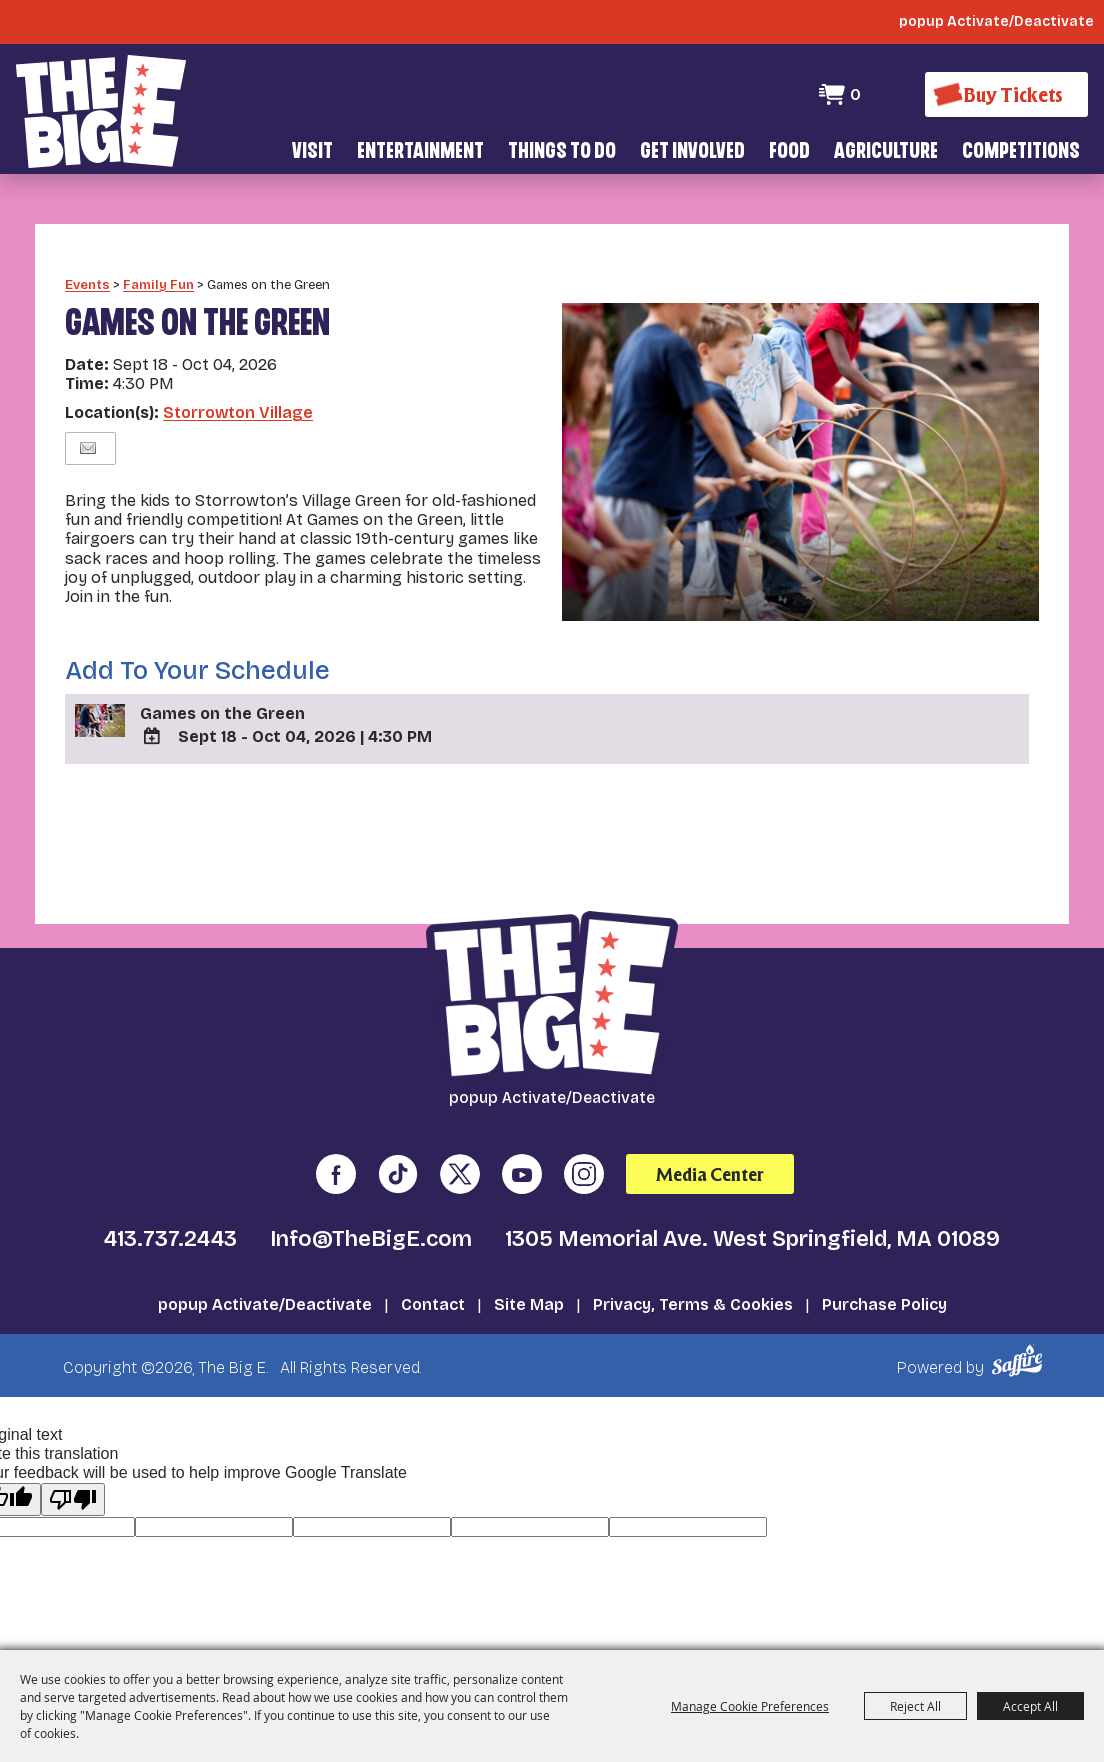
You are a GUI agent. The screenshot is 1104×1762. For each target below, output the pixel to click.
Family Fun (158, 255)
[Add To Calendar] (152, 707)
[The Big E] (101, 109)
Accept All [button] (1030, 1706)
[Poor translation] (73, 1470)
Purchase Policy (884, 1276)
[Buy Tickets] (1006, 94)
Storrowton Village (238, 383)
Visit (312, 152)
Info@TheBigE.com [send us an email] (371, 1211)
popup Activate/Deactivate (265, 1276)
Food (789, 152)
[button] (800, 433)
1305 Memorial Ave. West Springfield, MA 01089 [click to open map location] (752, 1211)
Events (87, 255)
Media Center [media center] (710, 1145)
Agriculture (886, 152)
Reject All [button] (915, 1706)
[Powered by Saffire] (1020, 1332)
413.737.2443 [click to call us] (170, 1211)
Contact (433, 1276)
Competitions (1021, 152)
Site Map (529, 1276)
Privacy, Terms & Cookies (693, 1276)
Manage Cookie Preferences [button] (750, 1706)
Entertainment (420, 152)
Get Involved (692, 152)
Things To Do (562, 152)
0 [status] (854, 94)
